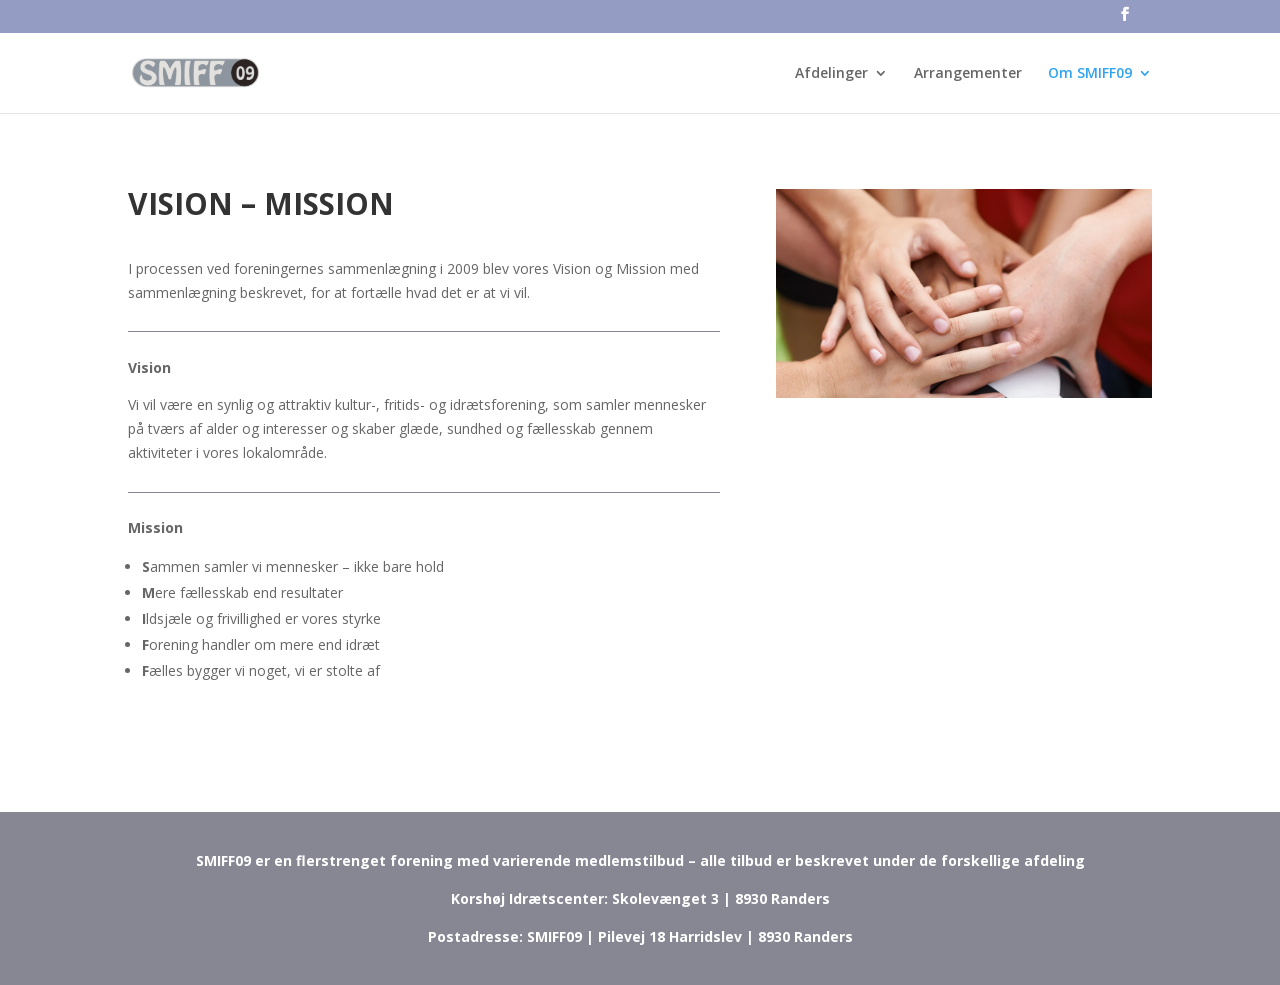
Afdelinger (831, 74)
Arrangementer (968, 74)
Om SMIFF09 (1090, 74)
